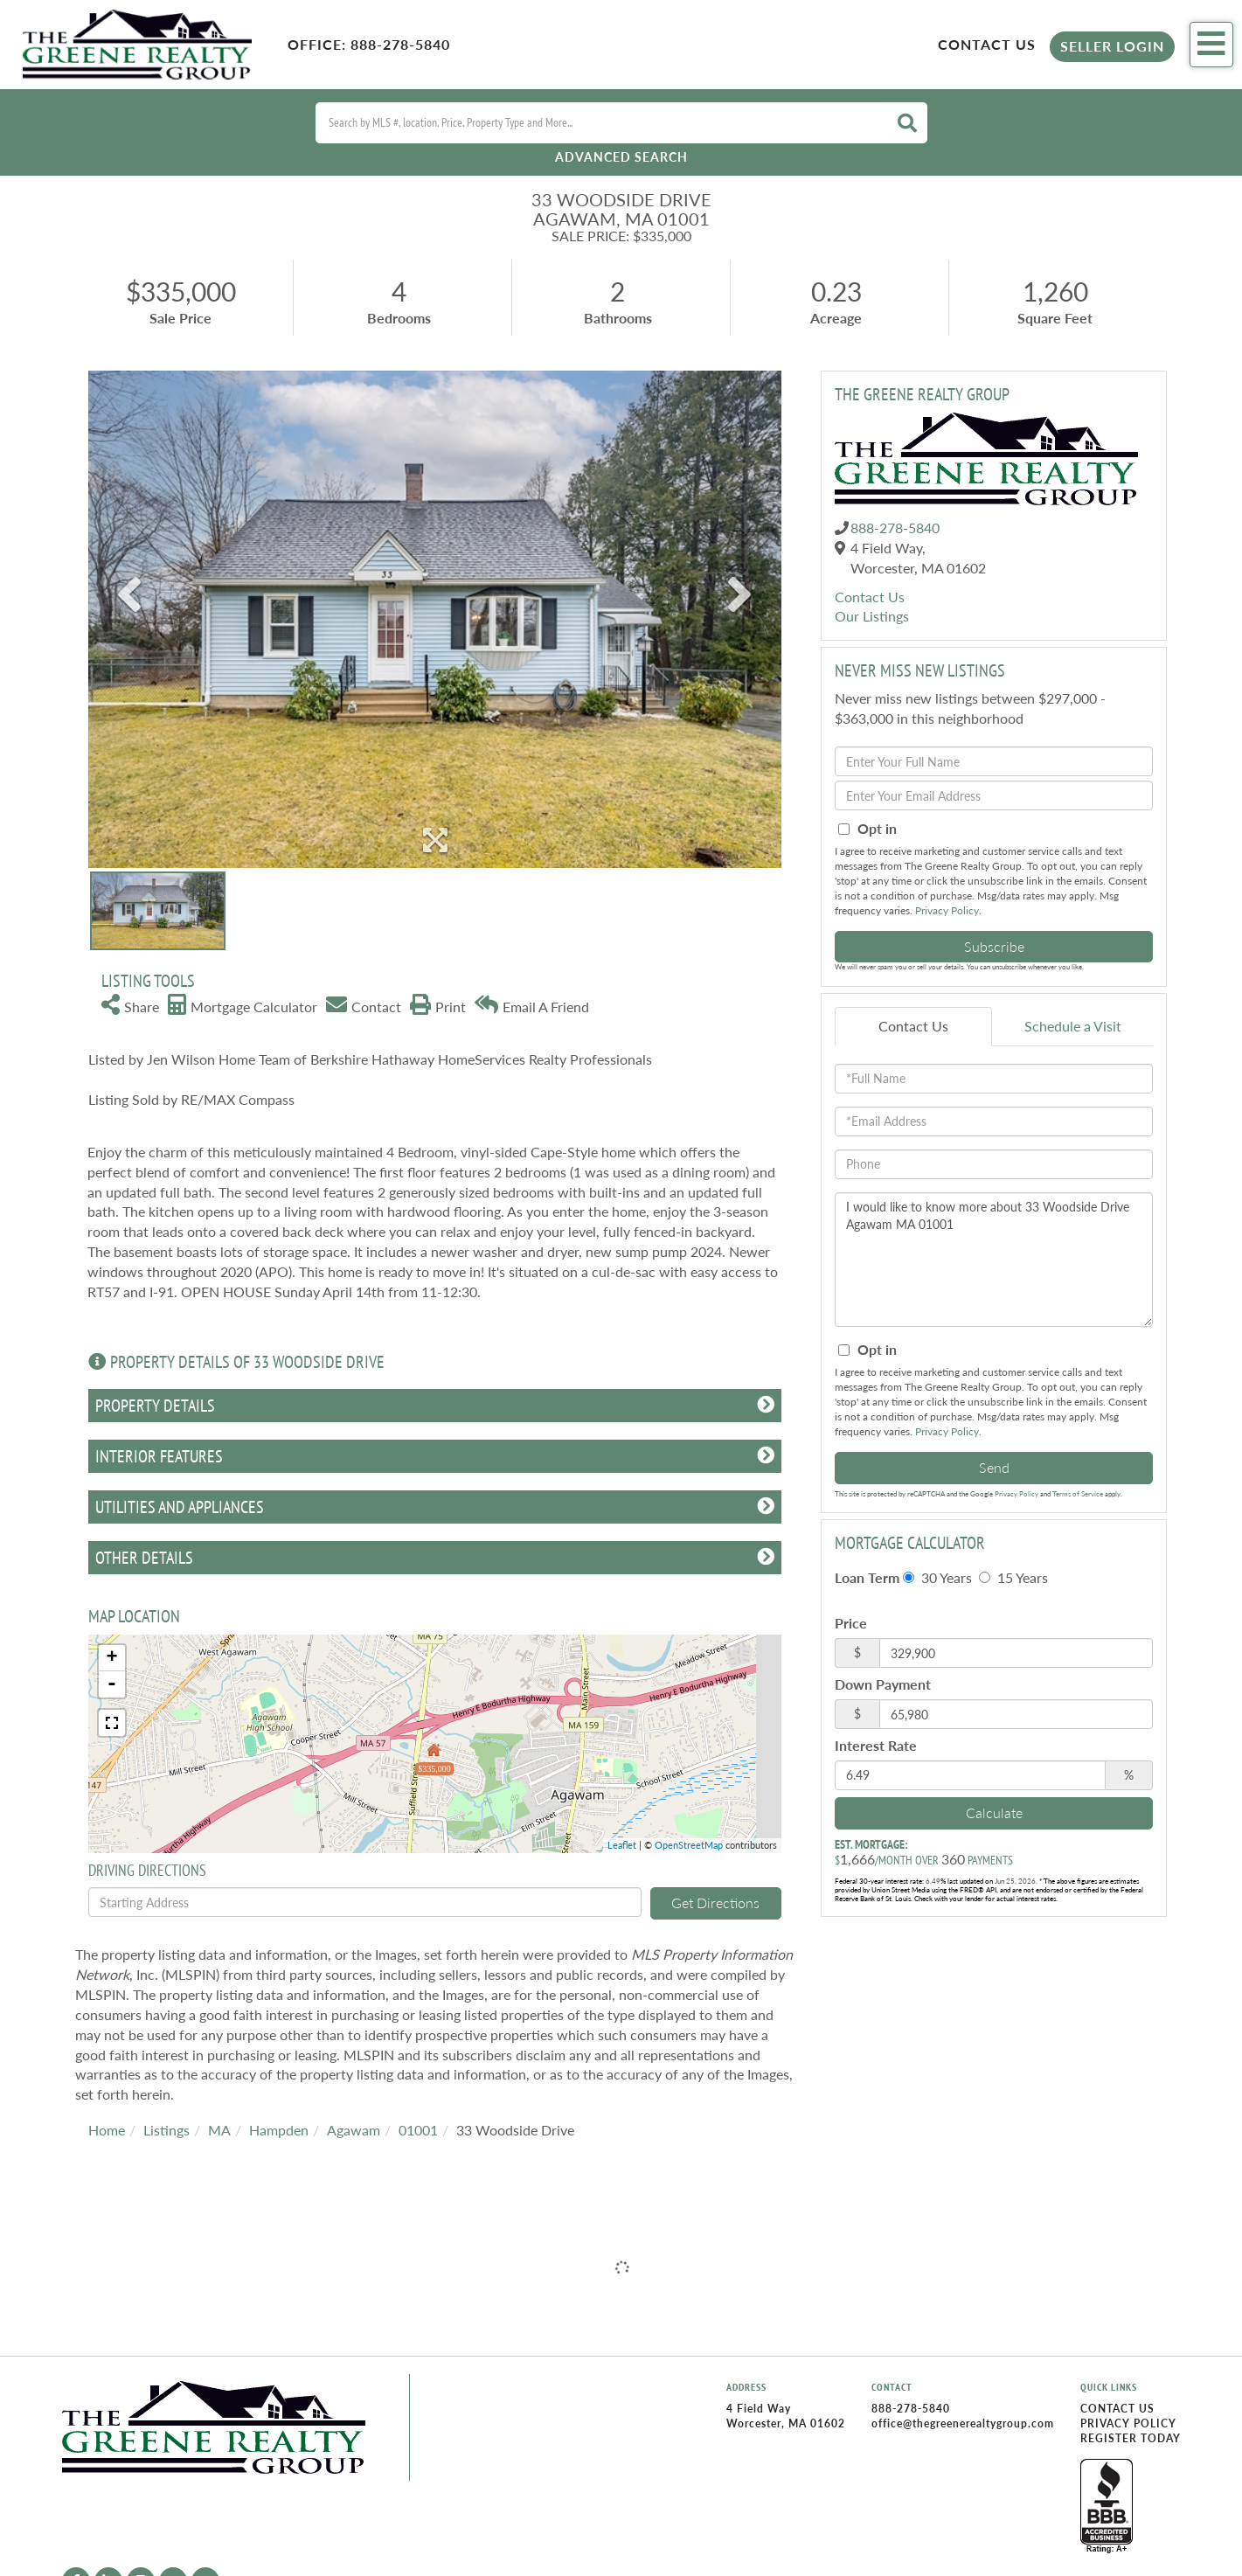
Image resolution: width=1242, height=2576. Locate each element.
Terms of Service (1077, 1493)
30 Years (937, 1577)
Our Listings (872, 616)
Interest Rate (876, 1745)
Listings (166, 2129)
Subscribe (994, 946)
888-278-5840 (400, 44)
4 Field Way (758, 2408)
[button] (907, 122)
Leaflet (621, 1844)
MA (219, 2129)
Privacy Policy (947, 910)
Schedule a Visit (1072, 1025)
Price (851, 1622)
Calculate (994, 1812)
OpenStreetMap (689, 1844)
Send (994, 1467)
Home (106, 2129)
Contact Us (987, 44)
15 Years (1013, 1577)
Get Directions (715, 1902)
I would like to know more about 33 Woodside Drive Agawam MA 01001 (994, 1259)
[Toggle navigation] (1211, 44)
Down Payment (883, 1684)
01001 (418, 2129)
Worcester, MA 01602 (785, 2423)
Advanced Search (621, 156)
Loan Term (867, 1577)
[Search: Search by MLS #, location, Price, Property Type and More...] (600, 122)
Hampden (279, 2129)
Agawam (353, 2129)
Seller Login (1112, 46)
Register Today (1130, 2438)
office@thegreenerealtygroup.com (962, 2423)
